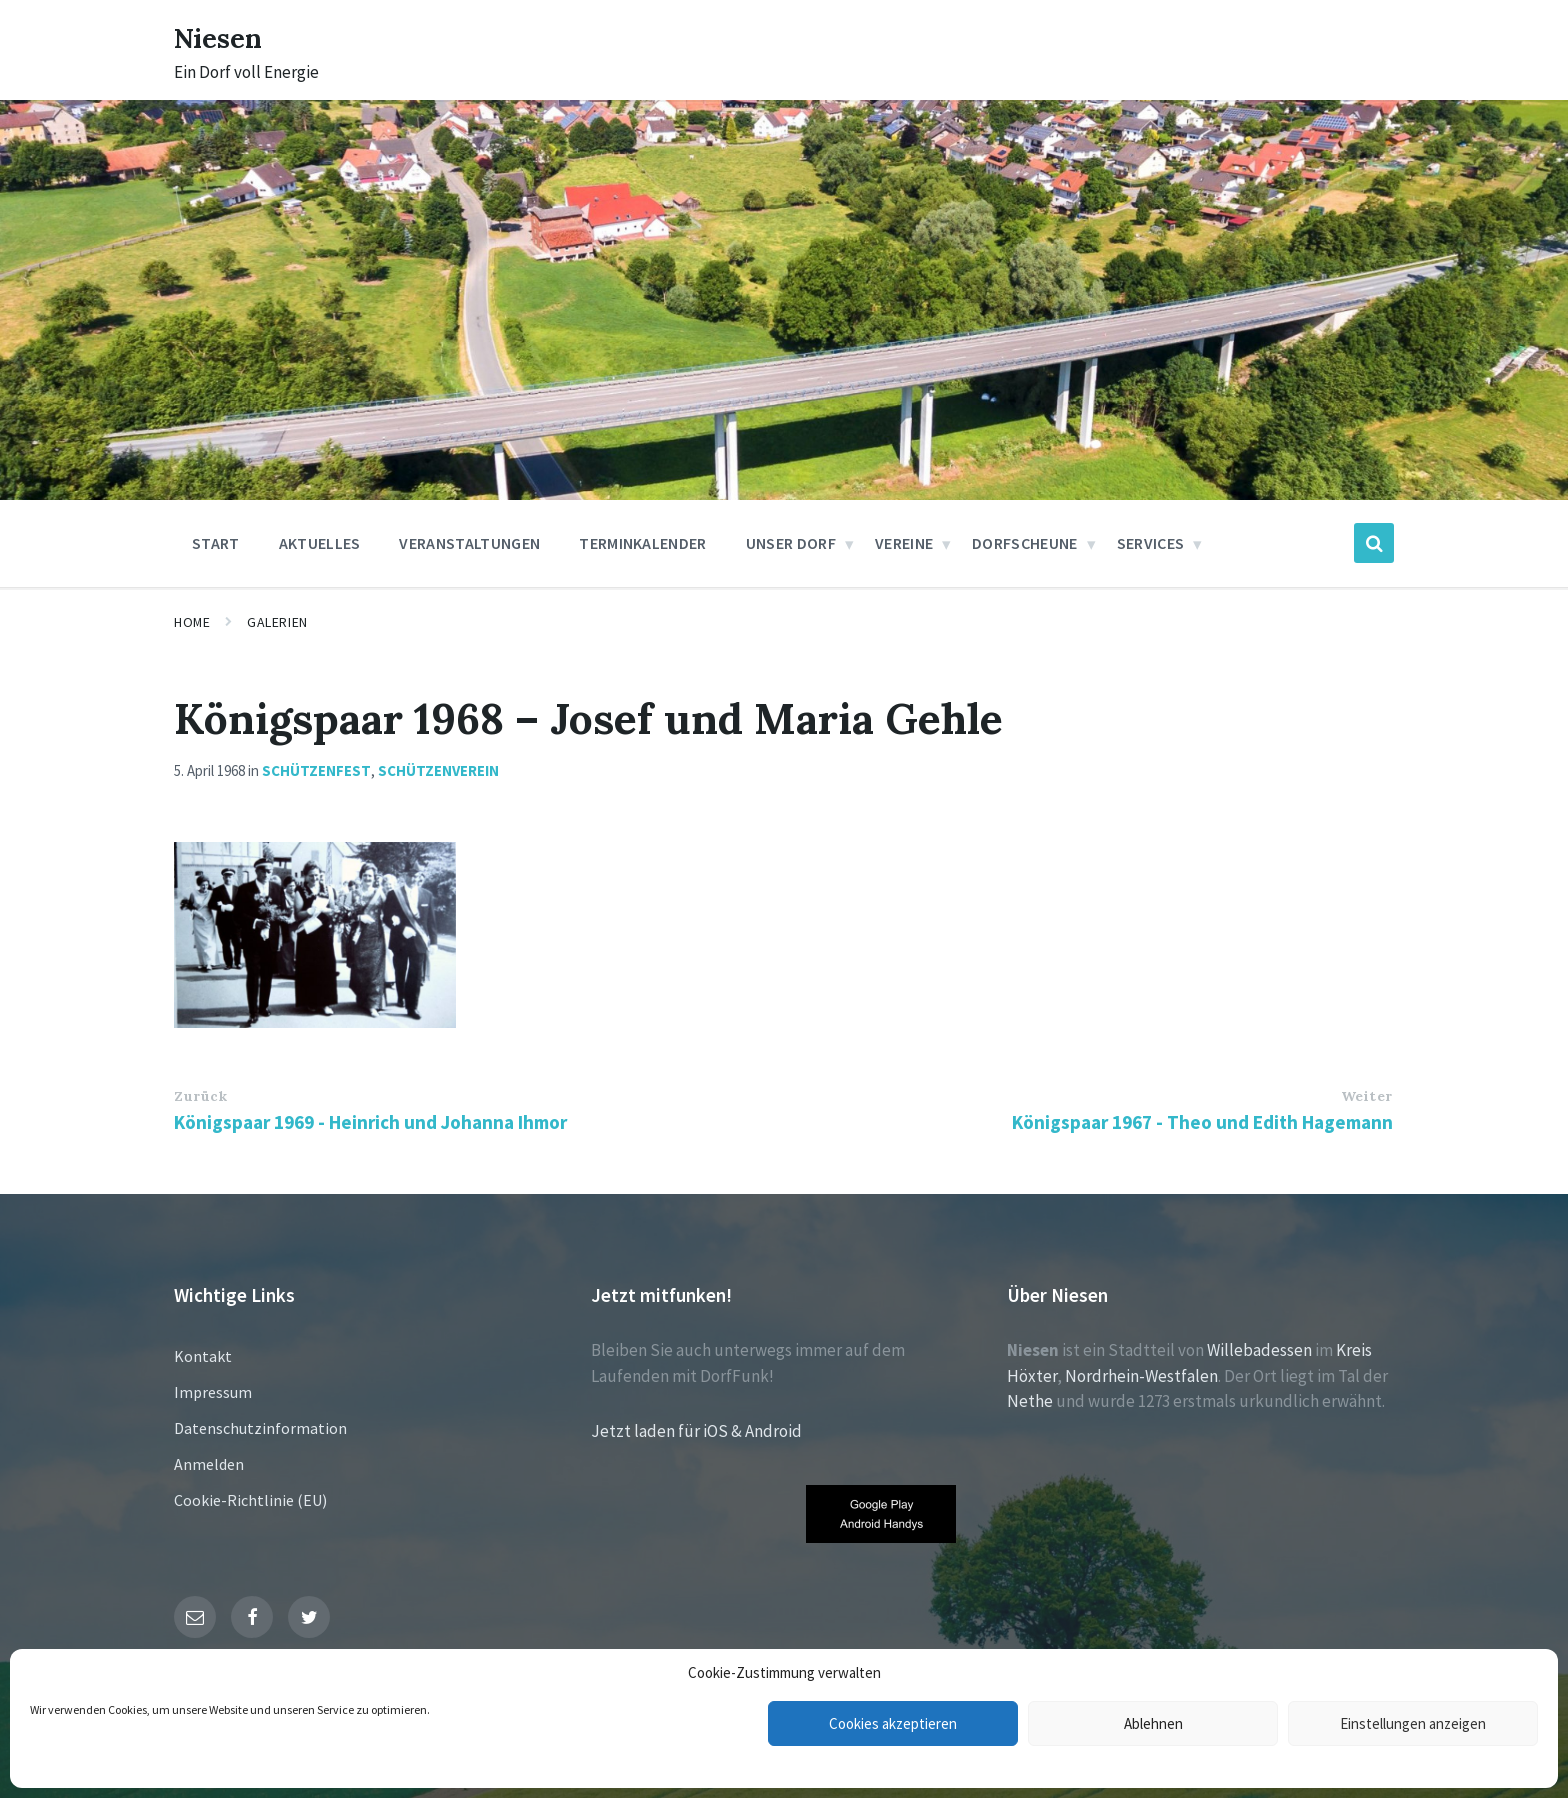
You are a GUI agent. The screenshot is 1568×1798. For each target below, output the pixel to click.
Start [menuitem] (216, 543)
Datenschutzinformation (260, 1428)
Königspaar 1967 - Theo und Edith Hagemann (1202, 1122)
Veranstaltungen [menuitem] (469, 543)
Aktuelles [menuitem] (320, 543)
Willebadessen (1259, 1350)
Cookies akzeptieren (893, 1723)
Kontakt (203, 1356)
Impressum (213, 1392)
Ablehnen (1153, 1723)
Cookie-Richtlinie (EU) (250, 1500)
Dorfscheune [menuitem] (1025, 543)
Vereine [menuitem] (904, 543)
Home (192, 622)
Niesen (223, 37)
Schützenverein (438, 770)
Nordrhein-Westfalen (1141, 1376)
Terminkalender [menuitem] (642, 543)
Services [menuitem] (1151, 543)
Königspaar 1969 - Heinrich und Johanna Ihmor (370, 1122)
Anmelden (209, 1464)
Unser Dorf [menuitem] (791, 543)
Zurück (200, 1096)
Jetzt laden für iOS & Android (696, 1431)
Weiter (1367, 1096)
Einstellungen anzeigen (1413, 1723)
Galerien (277, 622)
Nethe (1030, 1401)
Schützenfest (316, 770)
